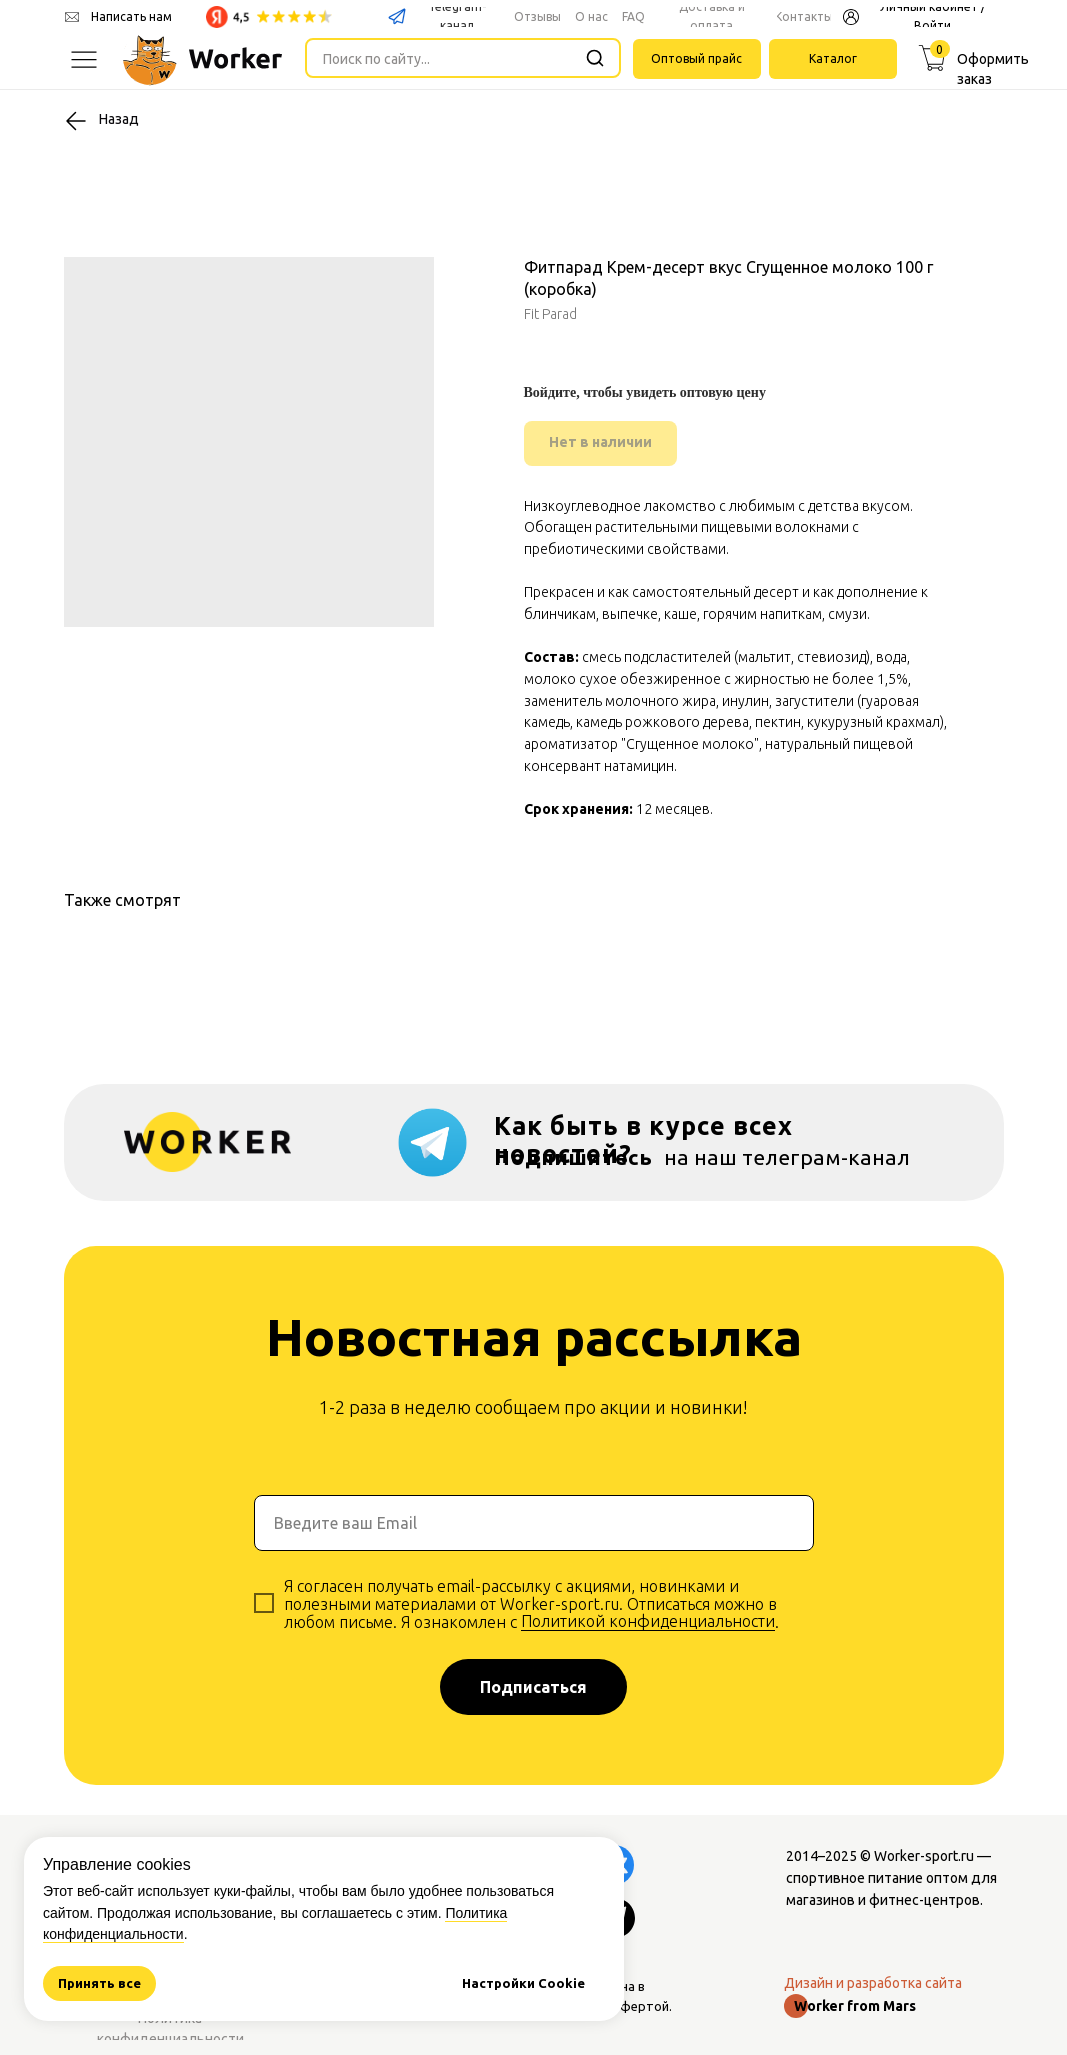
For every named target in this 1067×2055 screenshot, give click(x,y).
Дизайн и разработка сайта (873, 1983)
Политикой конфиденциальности (648, 1621)
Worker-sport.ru (924, 1856)
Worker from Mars (855, 2006)
